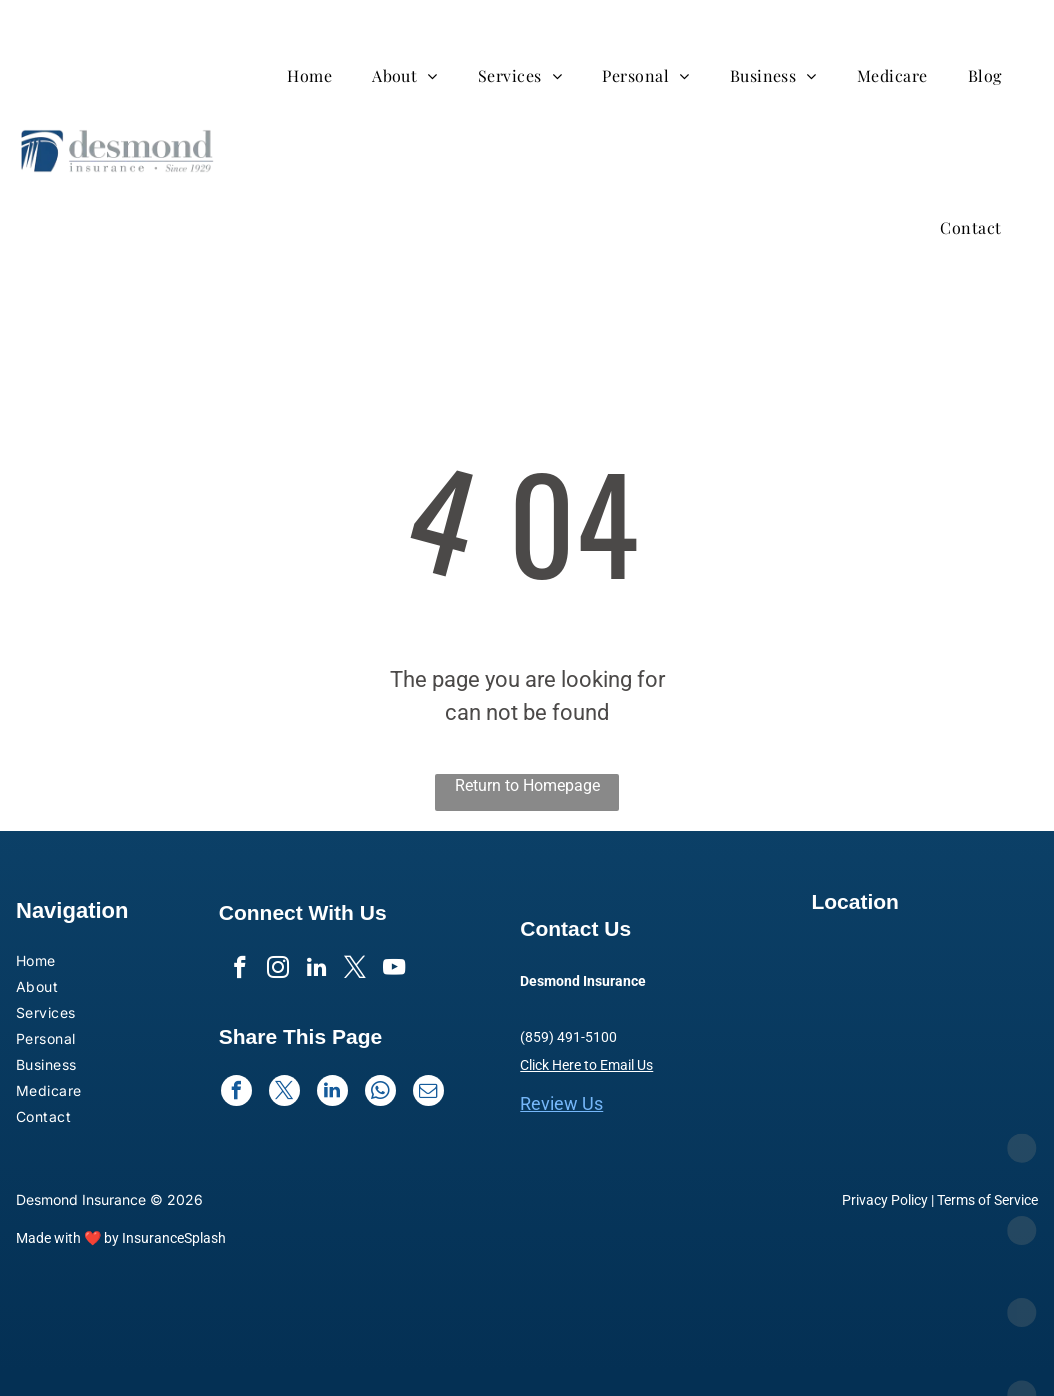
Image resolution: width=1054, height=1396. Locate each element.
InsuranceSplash (174, 1238)
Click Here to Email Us (586, 1065)
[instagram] (276, 971)
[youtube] (396, 971)
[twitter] (356, 971)
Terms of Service (987, 1200)
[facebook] (236, 971)
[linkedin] (316, 971)
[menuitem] (319, 75)
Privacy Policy (885, 1200)
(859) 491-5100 (568, 1037)
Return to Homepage (527, 785)
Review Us (561, 1103)
